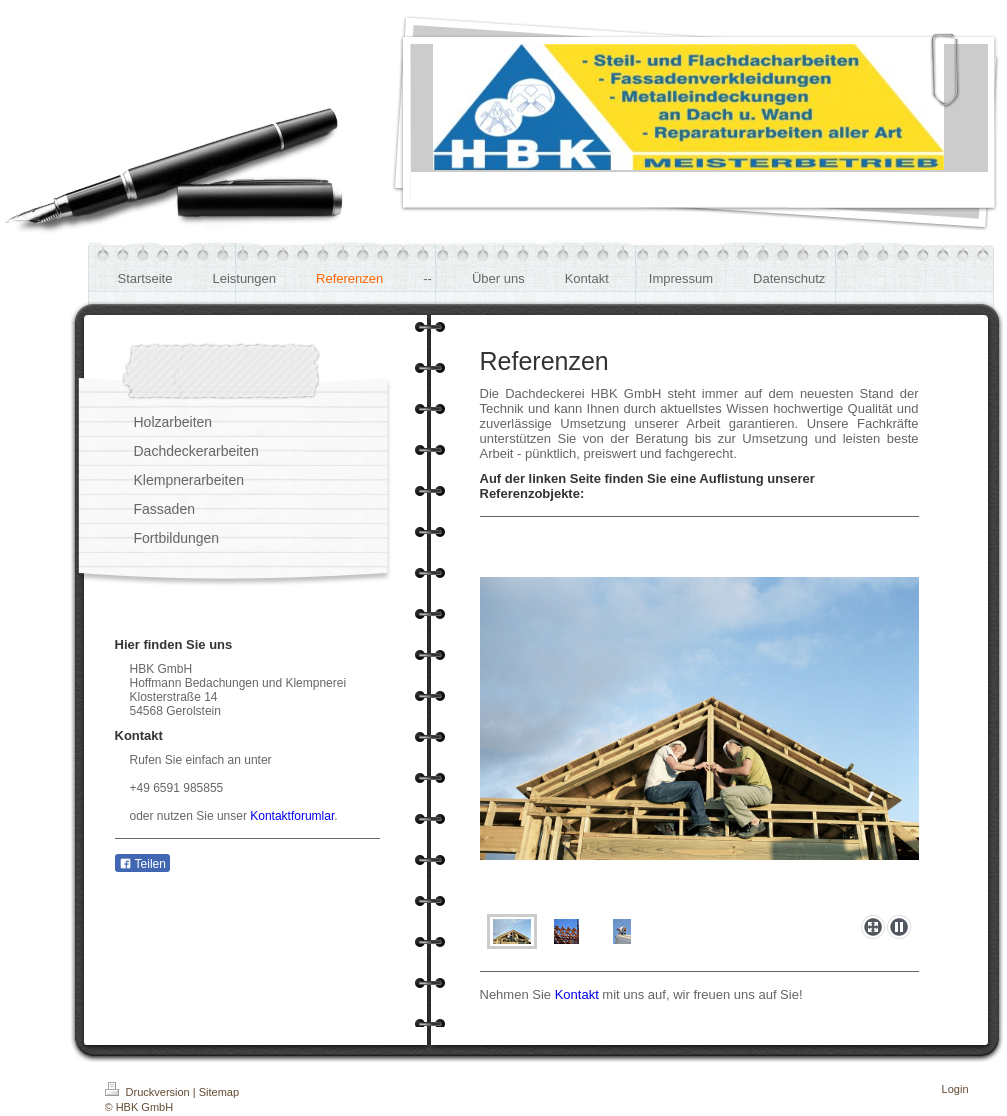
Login (955, 1089)
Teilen (142, 864)
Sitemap (219, 1092)
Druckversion (149, 1092)
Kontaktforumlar (292, 816)
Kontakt (577, 994)
